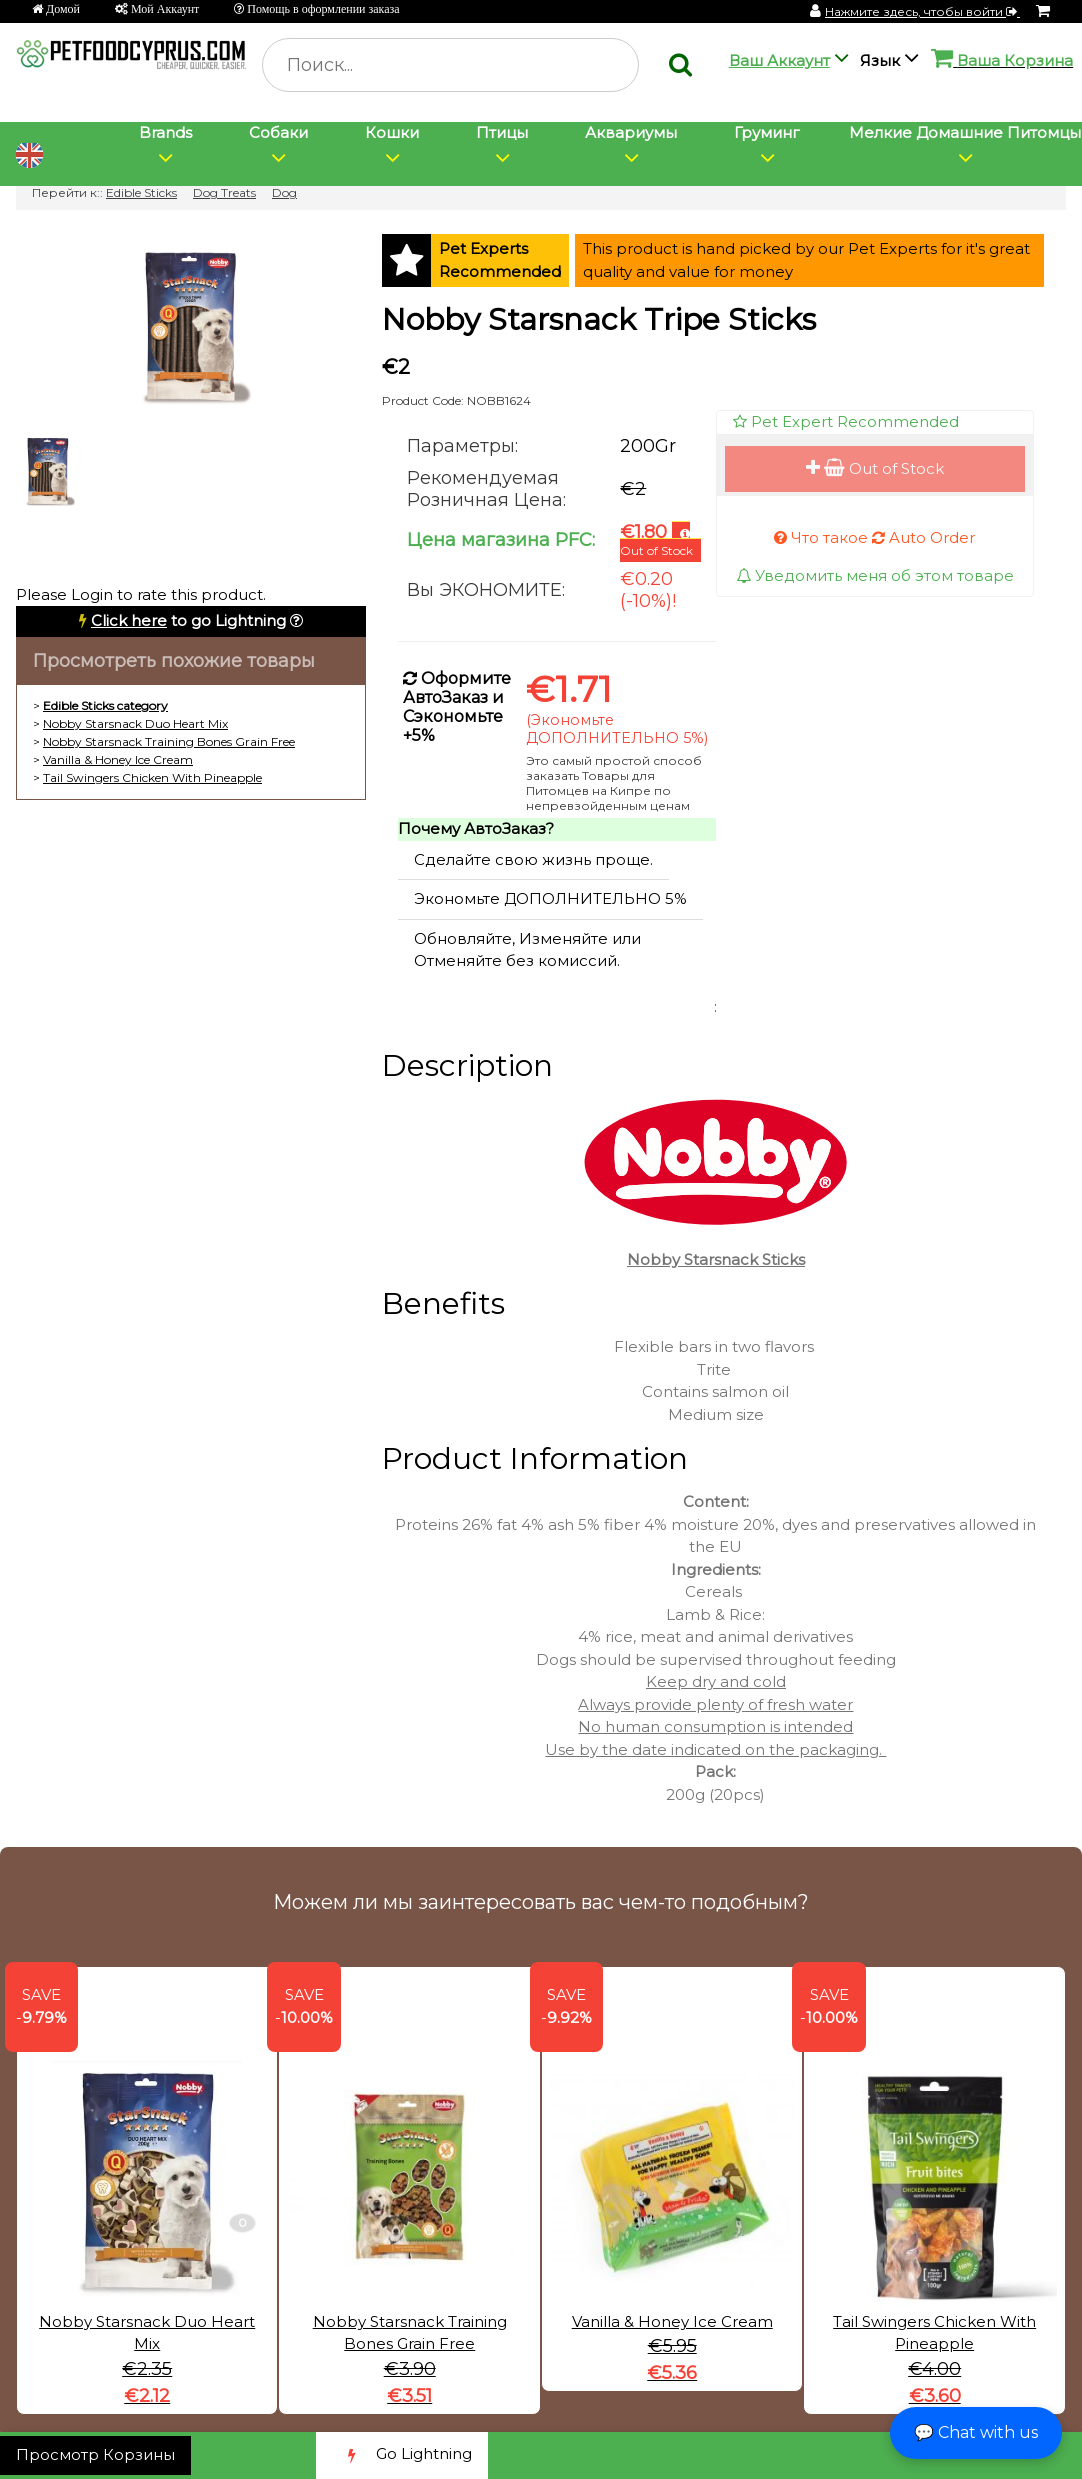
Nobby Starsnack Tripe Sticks (599, 319)
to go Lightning (188, 620)
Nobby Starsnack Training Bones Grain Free (169, 741)
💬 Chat (976, 2432)
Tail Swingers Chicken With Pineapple (152, 777)
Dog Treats (224, 192)
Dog (284, 192)
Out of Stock (875, 468)
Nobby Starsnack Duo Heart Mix (135, 723)
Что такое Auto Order (874, 537)
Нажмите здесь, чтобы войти (922, 11)
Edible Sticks (141, 192)
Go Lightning (402, 2455)
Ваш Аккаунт (779, 60)
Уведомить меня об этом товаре (875, 575)
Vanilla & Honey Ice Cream (118, 759)
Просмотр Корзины (95, 2454)
